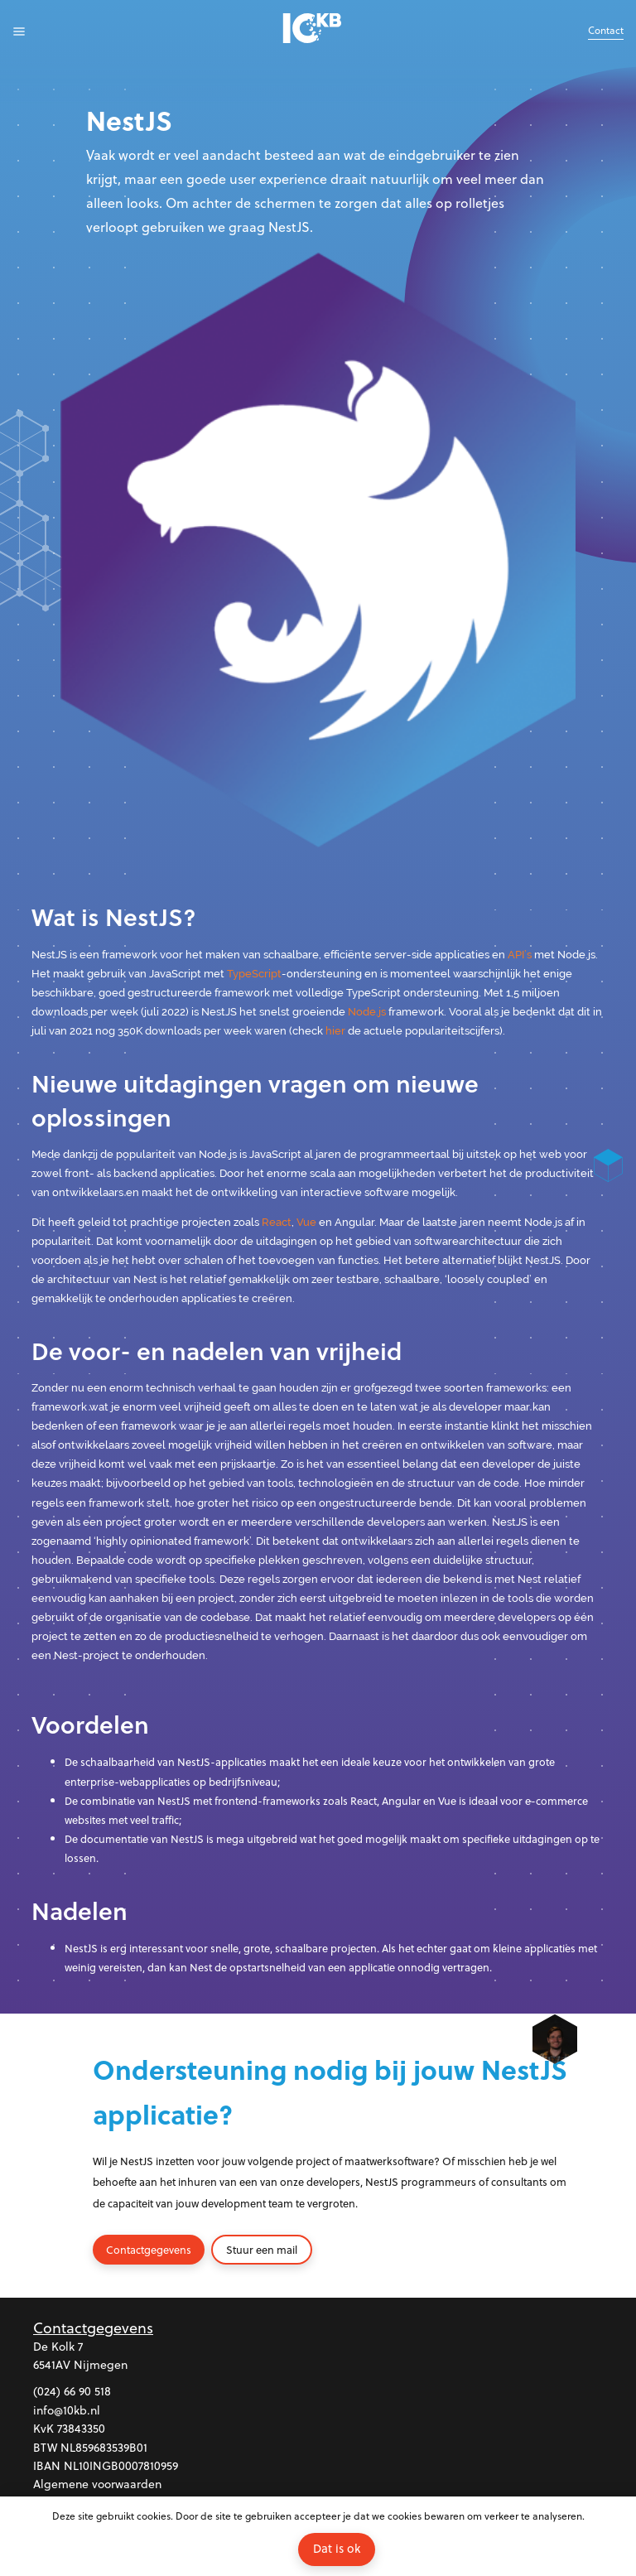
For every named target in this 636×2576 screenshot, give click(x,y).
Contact (606, 29)
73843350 (81, 2428)
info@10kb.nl (66, 2410)
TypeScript (254, 973)
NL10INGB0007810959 (121, 2465)
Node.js (367, 1012)
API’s (520, 954)
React (277, 1222)
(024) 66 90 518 (72, 2391)
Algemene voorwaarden (97, 2483)
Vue (306, 1222)
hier (335, 1031)
